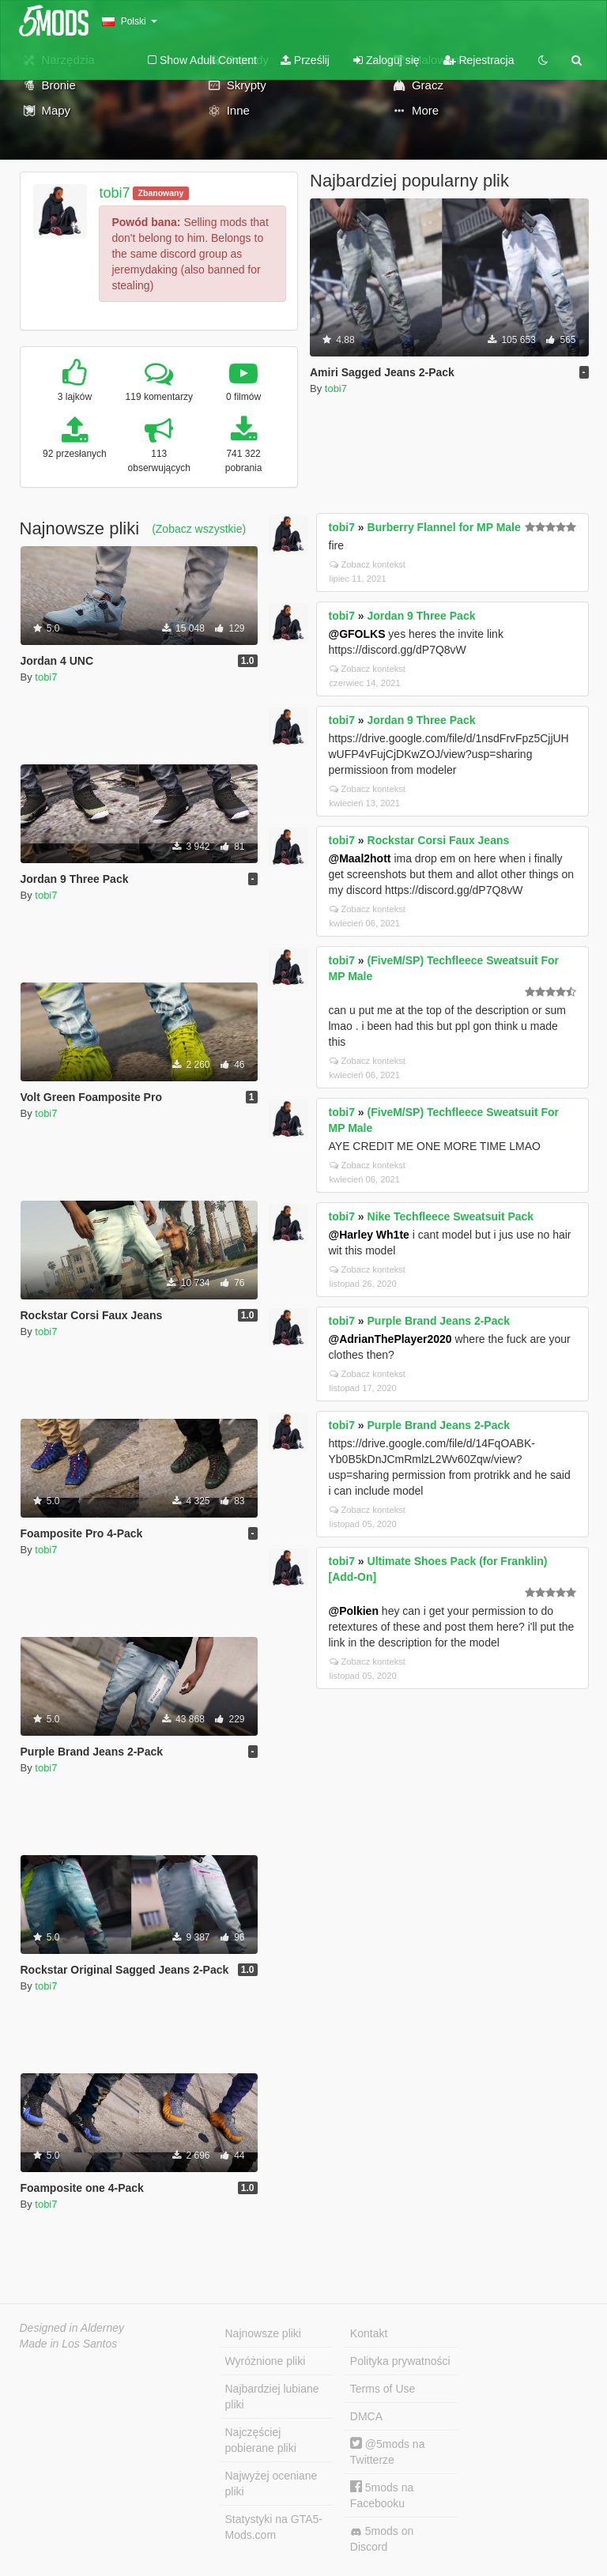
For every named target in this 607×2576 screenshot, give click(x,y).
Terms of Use (382, 2388)
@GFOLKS (357, 634)
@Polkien (354, 1611)
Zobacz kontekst (367, 564)
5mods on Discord (381, 2539)
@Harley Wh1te (369, 1234)
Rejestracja (479, 60)
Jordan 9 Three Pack (422, 615)
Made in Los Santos (69, 2343)
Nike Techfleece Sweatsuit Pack (451, 1216)
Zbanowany (161, 193)
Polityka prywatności (400, 2361)
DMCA (366, 2416)
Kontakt (368, 2333)
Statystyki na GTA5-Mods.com (273, 2527)
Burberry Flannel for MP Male (444, 527)
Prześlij (305, 60)
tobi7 (114, 193)
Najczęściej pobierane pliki (260, 2440)
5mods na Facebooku (381, 2495)
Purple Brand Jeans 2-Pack (439, 1320)
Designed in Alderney (72, 2327)
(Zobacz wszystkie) (199, 528)
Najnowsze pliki (263, 2333)
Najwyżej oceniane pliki (271, 2483)
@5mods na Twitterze (387, 2451)
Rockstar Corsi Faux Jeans (439, 840)
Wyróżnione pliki (265, 2361)
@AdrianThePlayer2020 (390, 1339)
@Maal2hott (360, 858)
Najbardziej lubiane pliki (272, 2396)
